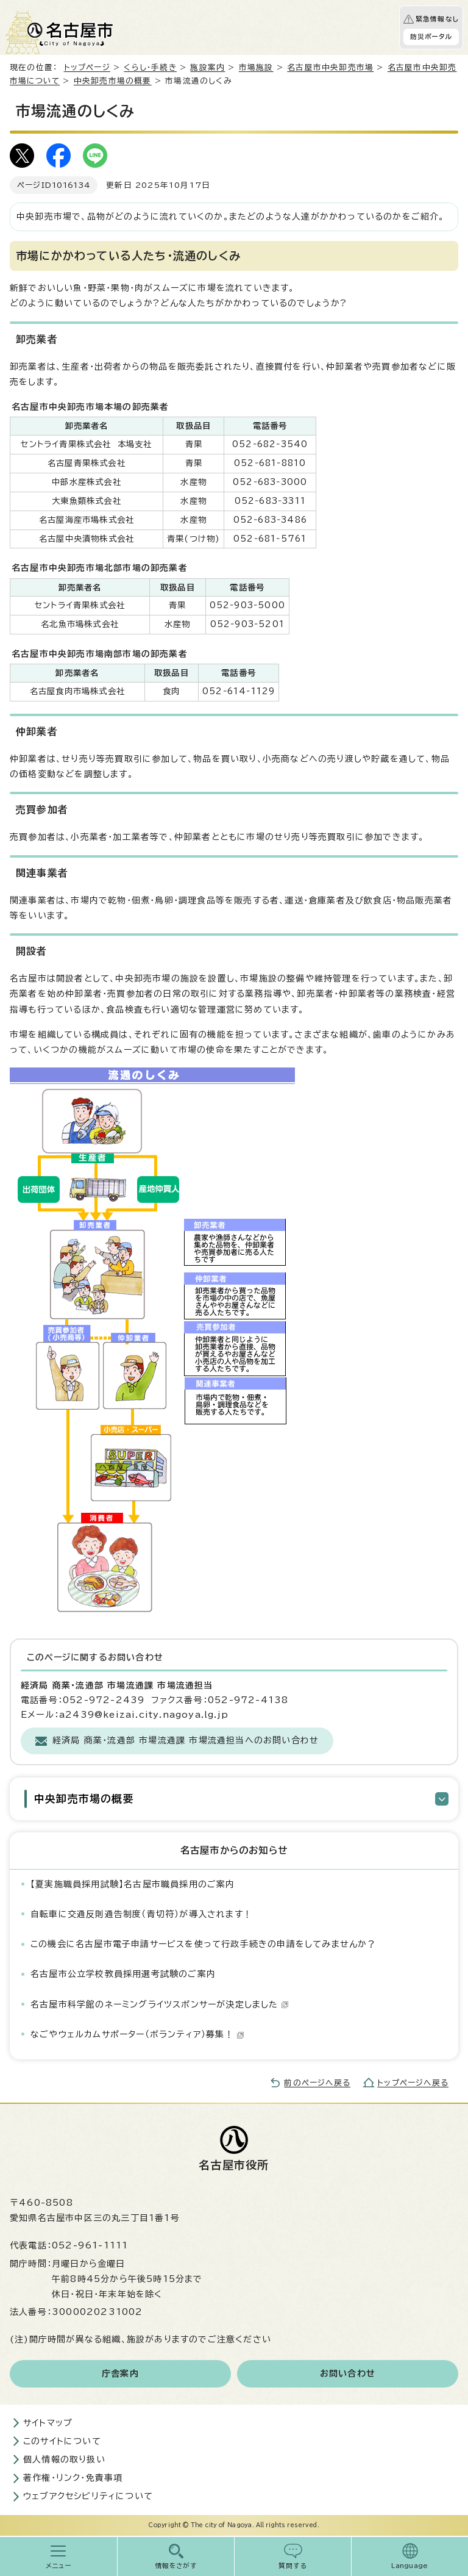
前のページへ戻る (317, 2083)
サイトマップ (48, 2423)
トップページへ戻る (412, 2083)
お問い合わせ (347, 2373)
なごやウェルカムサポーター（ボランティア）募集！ (137, 2034)
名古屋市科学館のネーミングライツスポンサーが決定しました (159, 2004)
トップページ (87, 67)
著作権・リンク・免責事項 (72, 2478)
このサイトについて (62, 2441)
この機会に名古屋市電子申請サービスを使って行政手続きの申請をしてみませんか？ (203, 1944)
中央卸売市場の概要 (113, 81)
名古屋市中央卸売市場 (330, 67)
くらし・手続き (150, 67)
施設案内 (207, 67)
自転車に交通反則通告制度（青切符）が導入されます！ (141, 1914)
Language (409, 2566)
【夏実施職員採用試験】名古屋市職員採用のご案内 (132, 1884)
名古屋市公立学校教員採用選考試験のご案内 (123, 1974)
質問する (292, 2566)
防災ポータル (431, 37)
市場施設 (256, 67)
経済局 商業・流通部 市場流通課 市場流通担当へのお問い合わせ (185, 1740)
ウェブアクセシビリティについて (88, 2496)
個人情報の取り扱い (64, 2459)
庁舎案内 (120, 2373)
